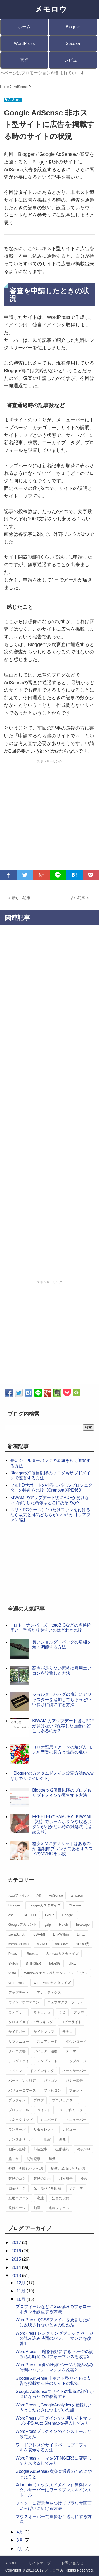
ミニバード (49, 2120)
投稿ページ (17, 2208)
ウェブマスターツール (64, 2002)
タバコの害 (17, 2051)
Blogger (72, 27)
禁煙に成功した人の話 (68, 2169)
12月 (22, 2282)
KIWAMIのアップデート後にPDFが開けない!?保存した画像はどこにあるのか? (63, 1726)
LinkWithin (61, 1934)
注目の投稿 (60, 2198)
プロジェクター (64, 2100)
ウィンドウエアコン (23, 2002)
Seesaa (73, 43)
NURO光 (82, 1944)
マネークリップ (20, 2120)
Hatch (63, 1925)
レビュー (72, 60)
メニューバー (76, 2120)
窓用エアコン (18, 2198)
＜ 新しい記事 (18, 898)
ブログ (39, 2100)
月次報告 (66, 2178)
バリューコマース (22, 2090)
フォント (76, 2090)
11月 (22, 2291)
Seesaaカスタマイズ (62, 1954)
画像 (62, 2139)
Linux (81, 1934)
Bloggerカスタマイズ (44, 1905)
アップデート (18, 1993)
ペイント (44, 2110)
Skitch (13, 1963)
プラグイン (17, 2100)
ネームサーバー (74, 2071)
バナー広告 (74, 2081)
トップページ (76, 2061)
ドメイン (15, 2071)
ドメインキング (42, 2071)
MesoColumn (18, 1944)
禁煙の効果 (42, 2178)
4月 (20, 2532)
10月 (22, 2299)
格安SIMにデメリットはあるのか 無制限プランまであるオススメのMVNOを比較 (62, 1848)
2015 (16, 2259)
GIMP (49, 1915)
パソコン (51, 2081)
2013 (16, 2275)
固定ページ (17, 2188)
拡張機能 (62, 2149)
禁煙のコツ (17, 2178)
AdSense (56, 1895)
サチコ (67, 2032)
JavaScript (16, 1934)
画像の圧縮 (17, 2149)
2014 (16, 2267)
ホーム (24, 27)
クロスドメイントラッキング (30, 2022)
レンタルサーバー (22, 2139)
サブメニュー (18, 2041)
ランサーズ (17, 2130)
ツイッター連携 (46, 2051)
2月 (20, 2548)
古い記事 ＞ (80, 898)
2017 (16, 2242)
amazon (77, 1895)
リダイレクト (44, 2130)
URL (72, 1963)
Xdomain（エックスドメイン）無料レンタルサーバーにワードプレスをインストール (53, 2490)
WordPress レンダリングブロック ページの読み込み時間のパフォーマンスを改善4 (55, 2338)
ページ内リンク (71, 2110)
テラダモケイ (18, 2061)
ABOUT (11, 2563)
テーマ (71, 2051)
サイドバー (17, 2032)
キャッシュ (42, 2012)
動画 (37, 2208)
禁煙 (24, 60)
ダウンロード (76, 2041)
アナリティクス (49, 1993)
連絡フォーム (59, 2208)
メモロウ (52, 2570)
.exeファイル (18, 1895)
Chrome (75, 1905)
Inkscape (83, 1925)
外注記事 (40, 2149)
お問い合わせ (72, 2563)
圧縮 (47, 2139)
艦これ (13, 2159)
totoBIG (55, 1963)
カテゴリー (17, 2012)
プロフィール (18, 2110)
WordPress (24, 43)
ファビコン (52, 2090)
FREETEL (29, 1915)
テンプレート (47, 2061)
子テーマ (76, 2188)
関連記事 (33, 2159)
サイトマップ (44, 2032)
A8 (39, 1895)
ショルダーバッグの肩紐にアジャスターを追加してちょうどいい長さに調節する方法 (61, 1699)
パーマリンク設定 (22, 2081)
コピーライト (71, 2022)
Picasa (13, 1954)
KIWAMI (38, 1934)
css (11, 1915)
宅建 (40, 2198)
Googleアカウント (22, 1925)
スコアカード (47, 2041)
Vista (12, 1973)
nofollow (61, 1944)
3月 (20, 2540)
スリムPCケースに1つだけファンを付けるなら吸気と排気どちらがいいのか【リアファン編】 (50, 1514)
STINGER (33, 1963)
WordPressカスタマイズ (52, 1983)
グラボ (79, 2012)
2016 (16, 2250)
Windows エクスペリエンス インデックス (56, 1973)
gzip (48, 1925)
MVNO (42, 1944)
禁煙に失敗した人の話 (25, 2169)
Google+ (68, 1915)
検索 (84, 2178)
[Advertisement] (49, 814)
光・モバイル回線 (47, 2188)
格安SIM (83, 2149)
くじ (62, 2012)
